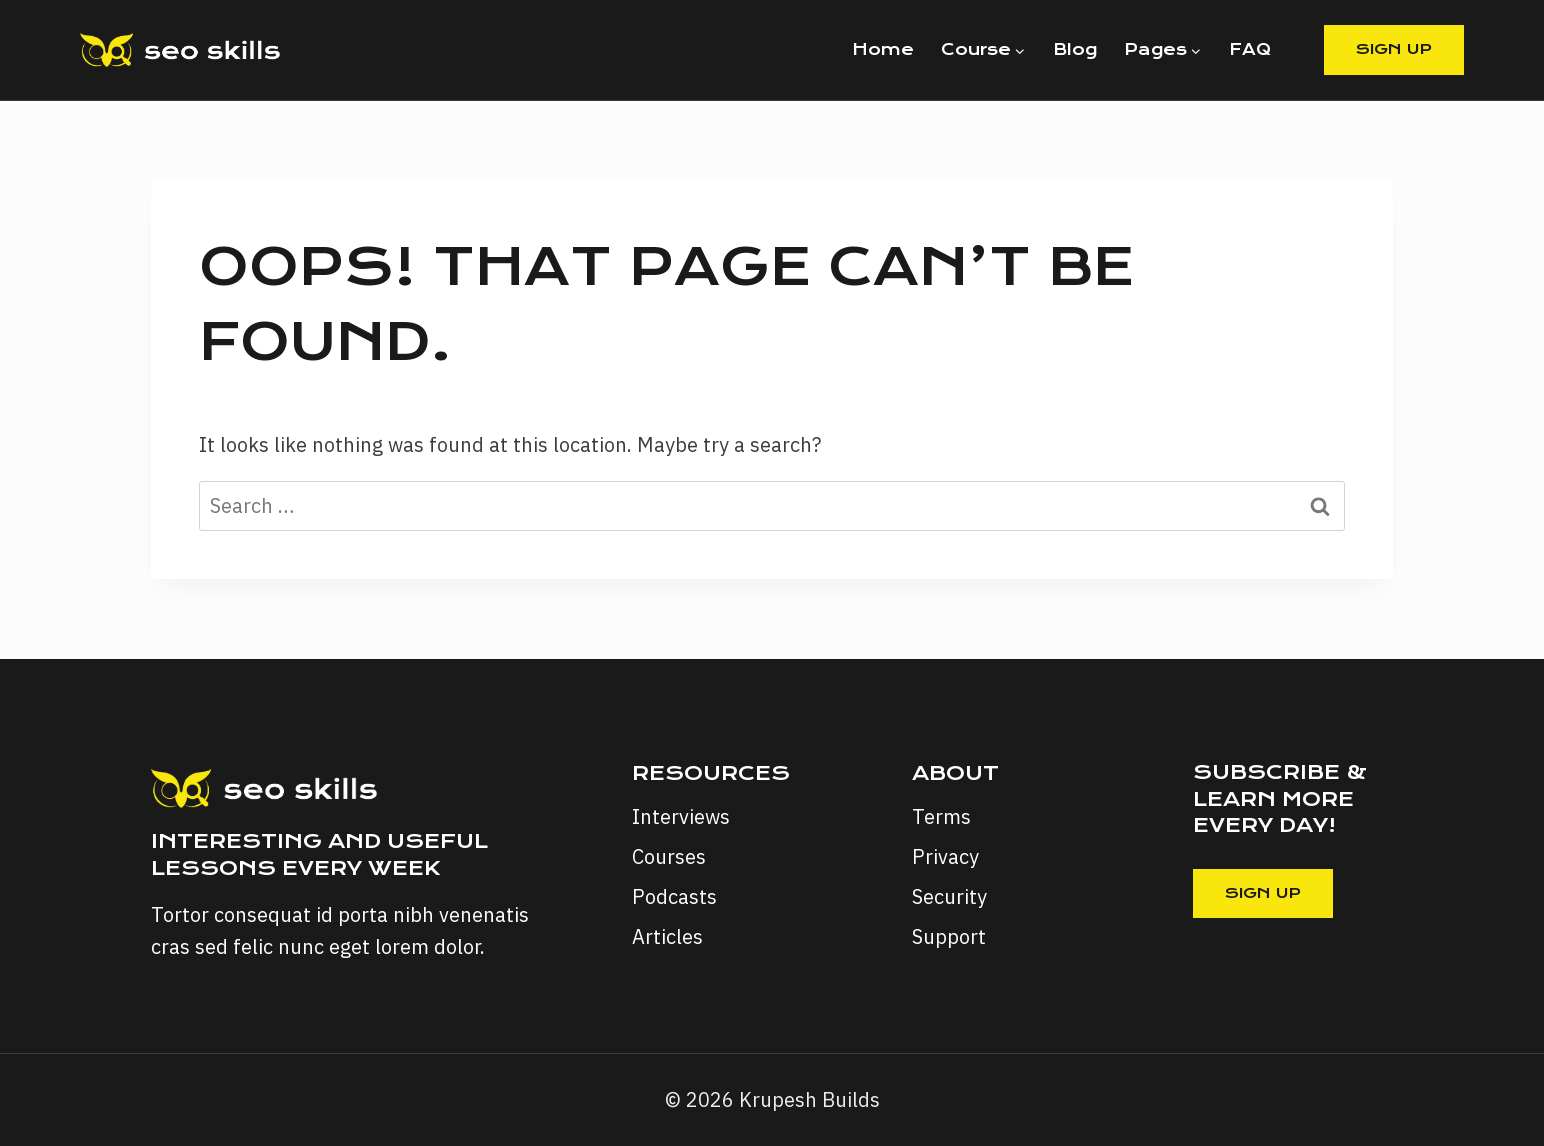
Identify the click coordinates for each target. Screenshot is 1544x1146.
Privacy (945, 856)
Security (949, 896)
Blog (1075, 49)
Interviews (681, 816)
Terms (941, 816)
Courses (669, 856)
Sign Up (1394, 49)
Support (949, 936)
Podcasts (674, 896)
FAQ (1250, 49)
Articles (667, 936)
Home (883, 49)
